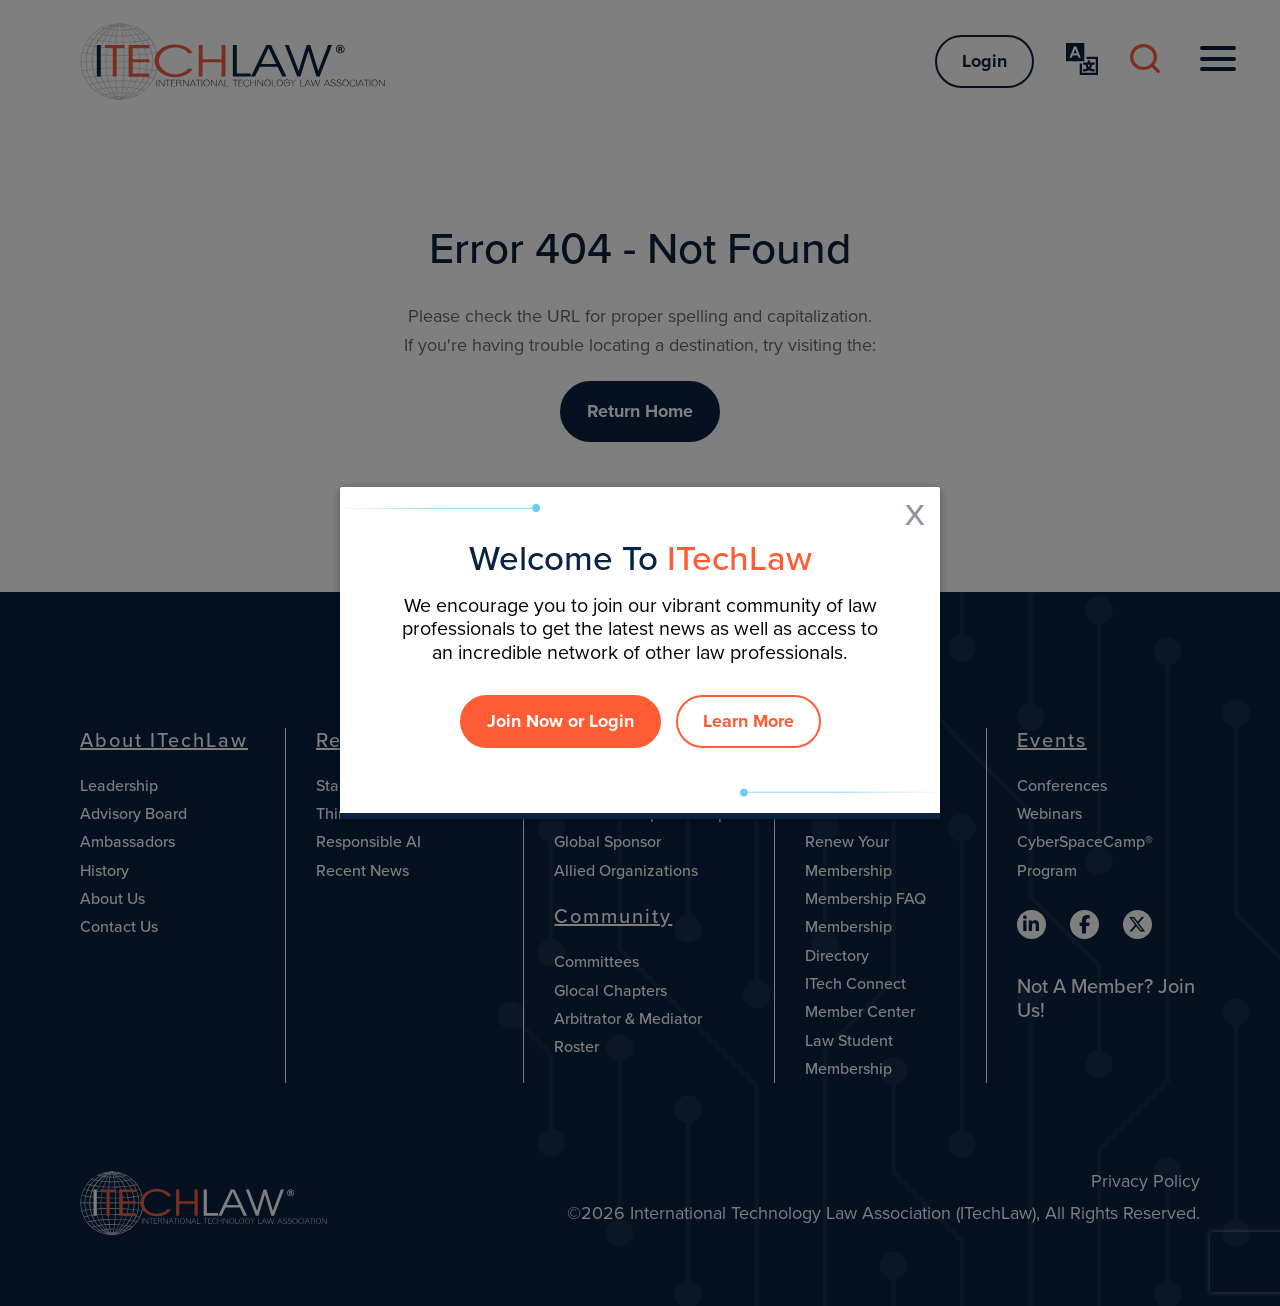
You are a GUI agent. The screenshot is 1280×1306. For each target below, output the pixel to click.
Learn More (748, 721)
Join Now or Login (560, 721)
